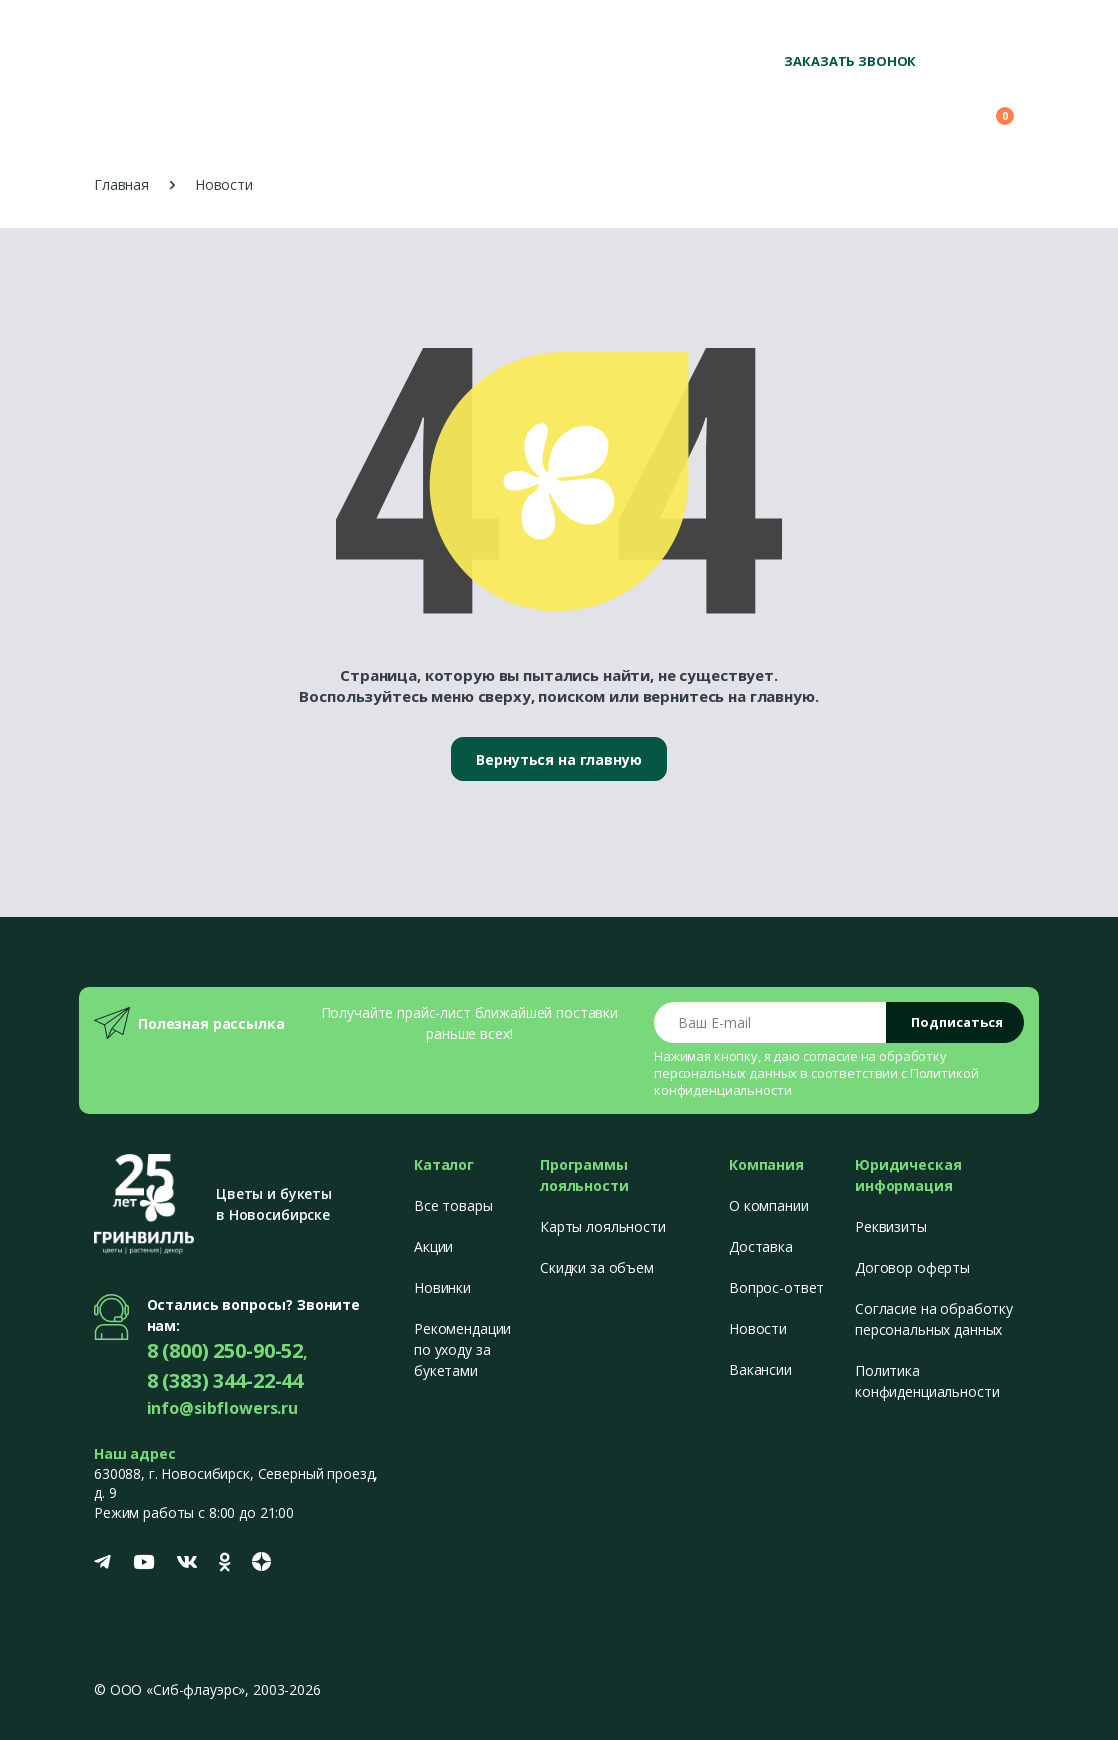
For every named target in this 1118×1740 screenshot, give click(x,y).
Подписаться (957, 1022)
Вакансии (760, 1369)
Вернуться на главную (558, 759)
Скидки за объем (597, 1267)
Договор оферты (912, 1267)
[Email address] (770, 1022)
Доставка (761, 1246)
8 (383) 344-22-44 (225, 1380)
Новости (758, 1328)
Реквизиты (891, 1226)
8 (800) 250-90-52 (830, 30)
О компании (769, 1205)
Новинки (442, 1287)
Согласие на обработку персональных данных (934, 1319)
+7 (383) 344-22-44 (963, 30)
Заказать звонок (850, 61)
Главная (121, 184)
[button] (883, 107)
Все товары (453, 1205)
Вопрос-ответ (776, 1287)
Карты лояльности (603, 1226)
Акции (433, 1246)
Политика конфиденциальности (927, 1381)
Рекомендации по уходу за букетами (462, 1349)
